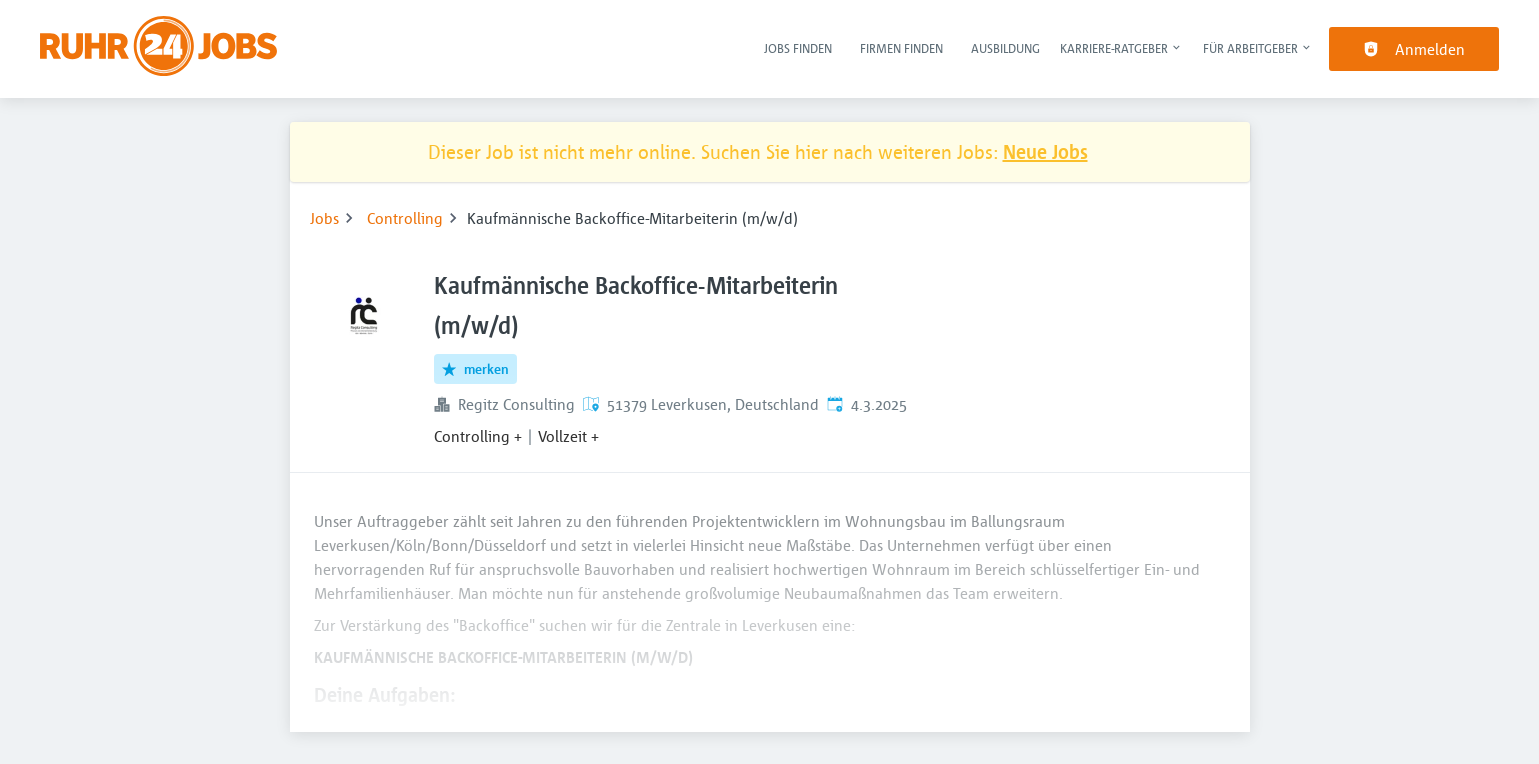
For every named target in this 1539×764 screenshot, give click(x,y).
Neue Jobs (1045, 151)
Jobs (324, 218)
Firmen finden (901, 48)
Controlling (405, 218)
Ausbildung (1005, 48)
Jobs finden (798, 48)
